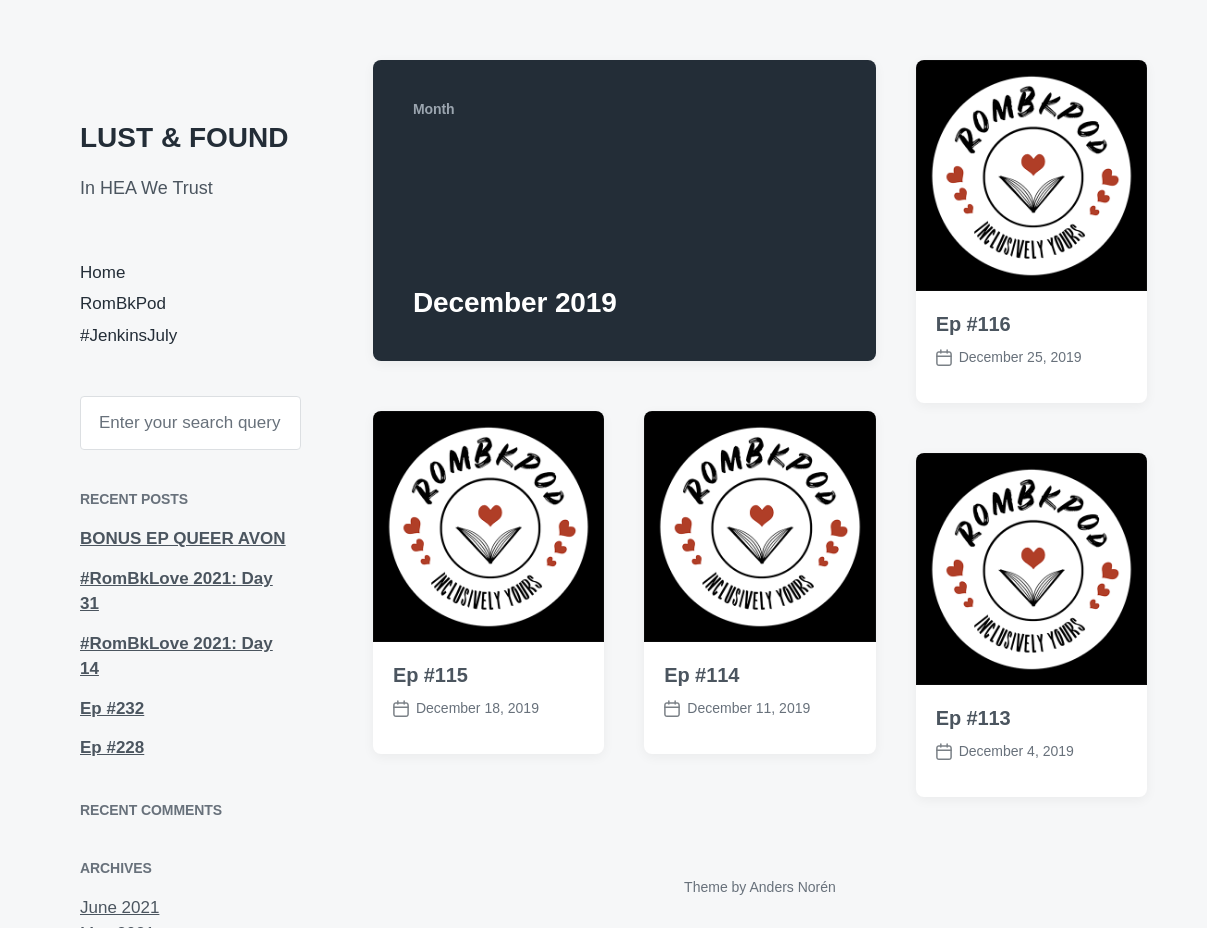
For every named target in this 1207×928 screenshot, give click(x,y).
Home (102, 272)
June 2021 (119, 907)
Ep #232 (112, 708)
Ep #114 (701, 675)
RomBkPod (123, 303)
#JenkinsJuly (128, 335)
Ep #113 (973, 718)
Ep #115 (430, 675)
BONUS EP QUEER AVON (183, 538)
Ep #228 (112, 747)
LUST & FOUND (184, 137)
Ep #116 (973, 324)
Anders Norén (792, 887)
